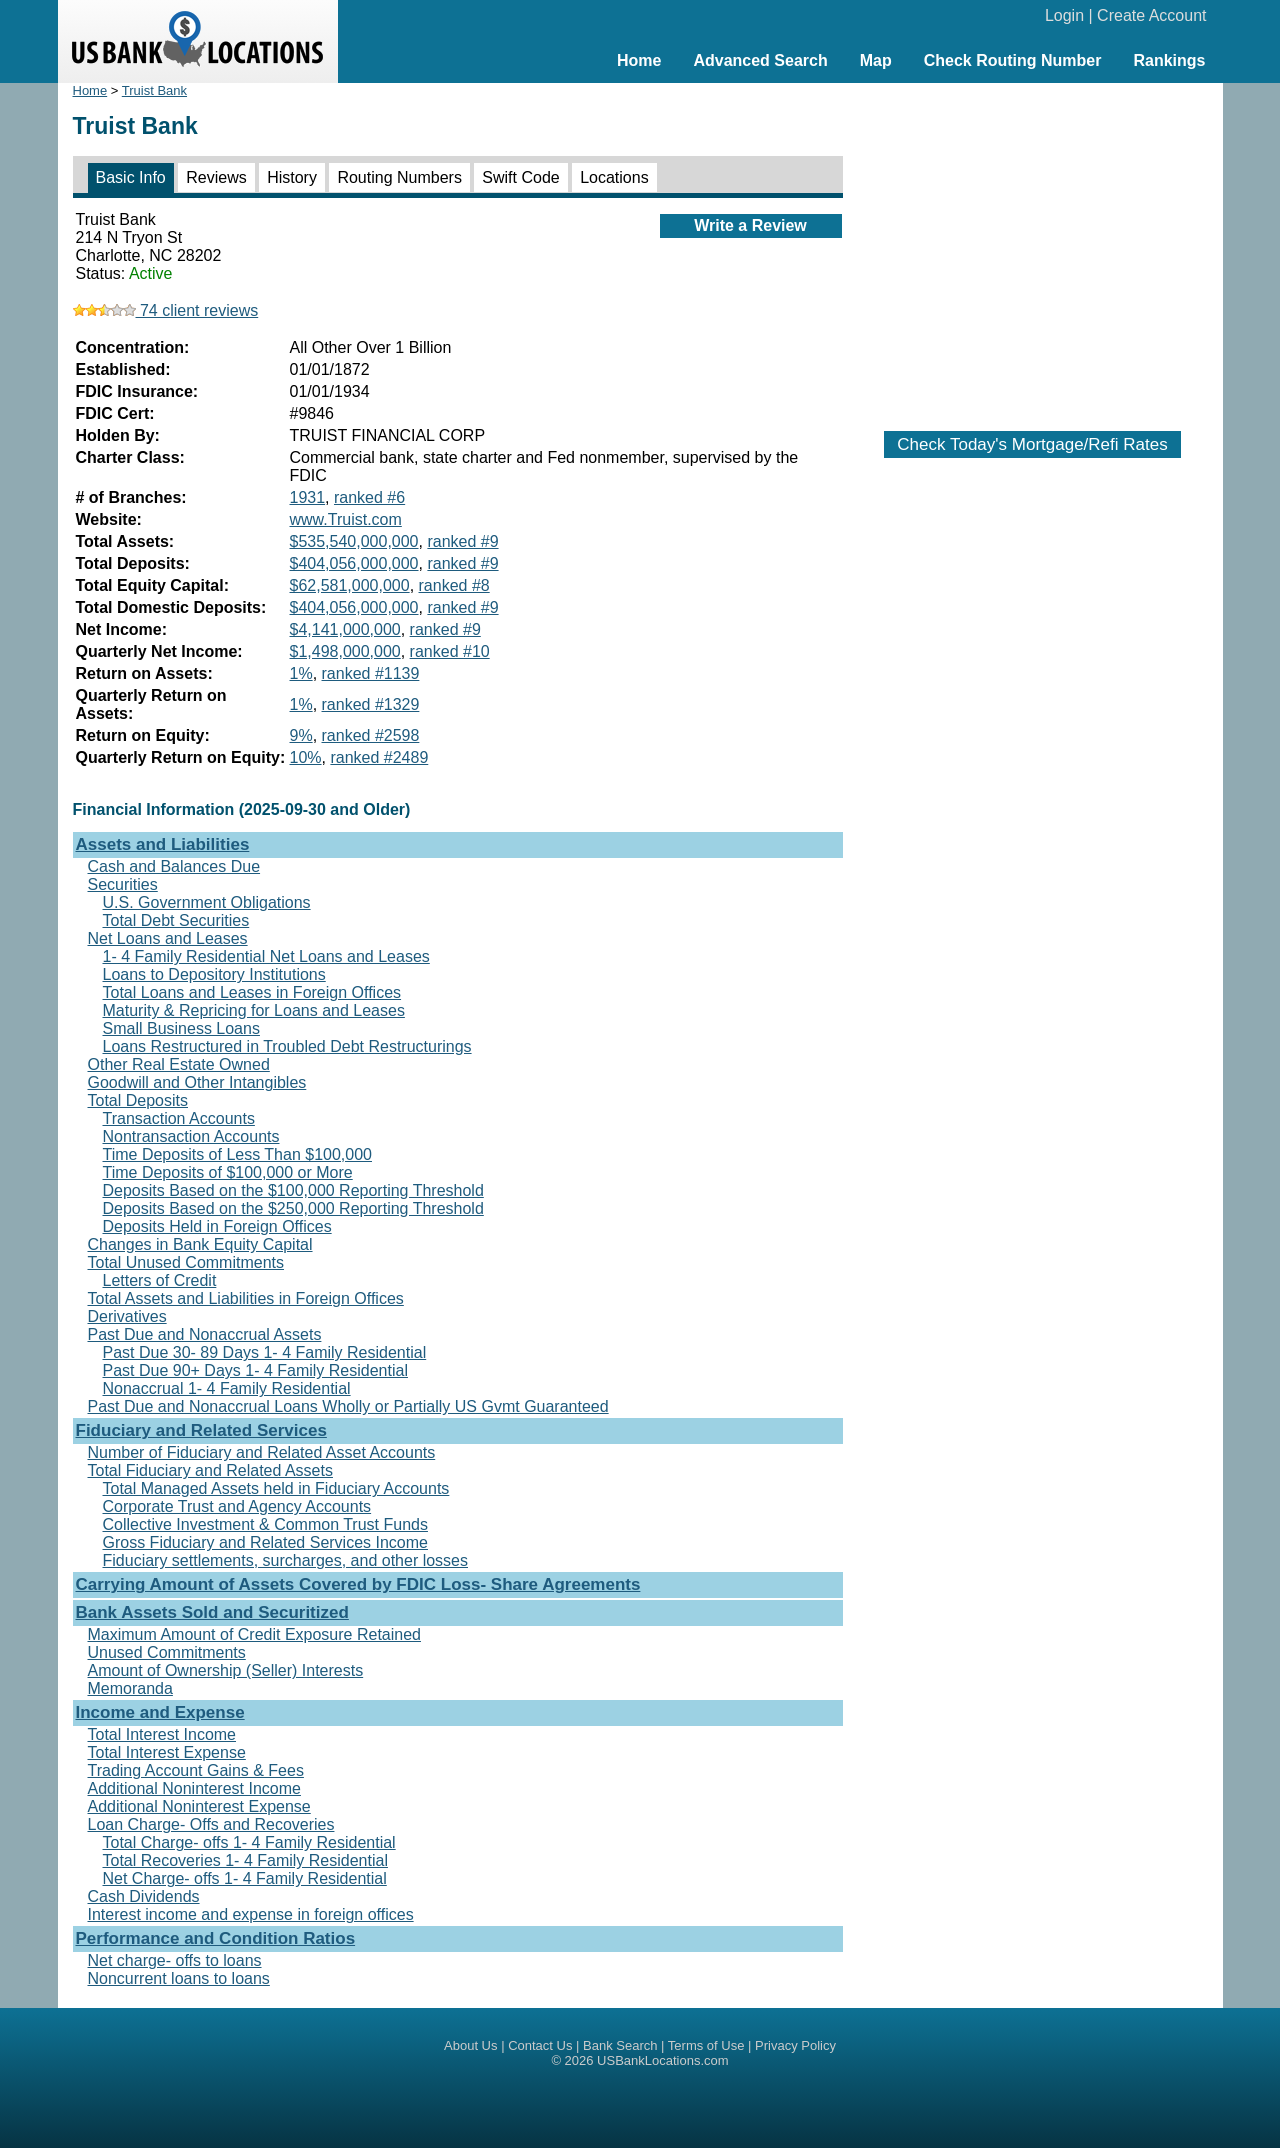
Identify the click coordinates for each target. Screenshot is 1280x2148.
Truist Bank (154, 90)
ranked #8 (454, 585)
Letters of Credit (160, 1280)
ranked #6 (369, 497)
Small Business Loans (181, 1028)
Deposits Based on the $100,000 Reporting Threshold (293, 1190)
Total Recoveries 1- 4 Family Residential (245, 1860)
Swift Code (520, 177)
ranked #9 (462, 541)
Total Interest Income (162, 1734)
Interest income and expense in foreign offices (251, 1914)
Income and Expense (160, 1712)
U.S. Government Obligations (207, 902)
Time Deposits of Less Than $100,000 (238, 1154)
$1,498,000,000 (345, 651)
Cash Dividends (144, 1896)
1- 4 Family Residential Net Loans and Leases (266, 956)
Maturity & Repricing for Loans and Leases (254, 1010)
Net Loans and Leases (168, 938)
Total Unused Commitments (186, 1262)
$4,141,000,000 (345, 629)
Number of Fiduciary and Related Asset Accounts (262, 1452)
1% (301, 673)
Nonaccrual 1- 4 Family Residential (227, 1388)
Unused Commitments (167, 1652)
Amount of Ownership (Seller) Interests (226, 1670)
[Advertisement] (1033, 247)
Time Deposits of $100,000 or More (228, 1172)
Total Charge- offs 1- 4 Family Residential (249, 1842)
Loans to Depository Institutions (214, 974)
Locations (614, 177)
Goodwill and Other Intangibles (197, 1082)
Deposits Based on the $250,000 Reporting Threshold (293, 1208)
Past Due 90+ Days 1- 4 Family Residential (255, 1370)
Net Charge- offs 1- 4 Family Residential (245, 1878)
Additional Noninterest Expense (199, 1806)
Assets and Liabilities (163, 844)
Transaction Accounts (179, 1118)
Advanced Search (760, 60)
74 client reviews (166, 310)
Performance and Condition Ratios (216, 1938)
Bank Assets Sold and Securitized (212, 1612)
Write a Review (750, 225)
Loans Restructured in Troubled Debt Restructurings (287, 1046)
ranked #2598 (371, 735)
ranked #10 (450, 651)
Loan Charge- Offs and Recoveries (211, 1824)
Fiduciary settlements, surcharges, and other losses (286, 1560)
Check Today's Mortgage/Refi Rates (1032, 444)
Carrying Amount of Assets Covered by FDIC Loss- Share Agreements (358, 1584)
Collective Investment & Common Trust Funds (265, 1524)
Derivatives (127, 1316)
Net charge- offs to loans (175, 1960)
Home (639, 60)
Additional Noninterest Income (194, 1788)
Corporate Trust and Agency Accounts (237, 1506)
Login (1064, 15)
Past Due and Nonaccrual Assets (205, 1334)
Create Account (1151, 15)
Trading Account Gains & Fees (196, 1770)
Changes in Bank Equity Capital (200, 1244)
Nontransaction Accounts (191, 1136)
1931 (308, 497)
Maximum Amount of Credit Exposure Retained (254, 1634)
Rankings (1169, 60)
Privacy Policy (795, 2045)
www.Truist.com (346, 519)
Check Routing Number (1013, 60)
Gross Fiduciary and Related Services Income (265, 1542)
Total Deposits (138, 1100)
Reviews (216, 177)
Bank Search (620, 2045)
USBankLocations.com (663, 2060)
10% (306, 757)
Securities (123, 884)
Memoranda (130, 1688)
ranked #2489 (379, 757)
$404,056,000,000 (354, 563)
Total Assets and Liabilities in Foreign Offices (246, 1298)
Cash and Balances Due (174, 866)
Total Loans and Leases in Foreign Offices (252, 992)
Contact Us (540, 2045)
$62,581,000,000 (350, 585)
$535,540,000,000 (354, 541)
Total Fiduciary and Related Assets (210, 1470)
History (292, 177)
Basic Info (131, 177)
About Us (470, 2045)
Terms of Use (706, 2045)
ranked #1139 (371, 673)
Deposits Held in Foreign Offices (217, 1226)
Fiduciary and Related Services (201, 1430)
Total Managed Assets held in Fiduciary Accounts (276, 1488)
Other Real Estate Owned (179, 1064)
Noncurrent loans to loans (179, 1978)
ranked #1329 (371, 704)
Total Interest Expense (167, 1752)
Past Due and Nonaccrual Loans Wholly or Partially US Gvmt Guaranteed (348, 1406)
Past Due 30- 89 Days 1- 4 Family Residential (265, 1352)
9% (301, 735)
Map (876, 60)
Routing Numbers (399, 177)
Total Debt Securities (176, 920)
